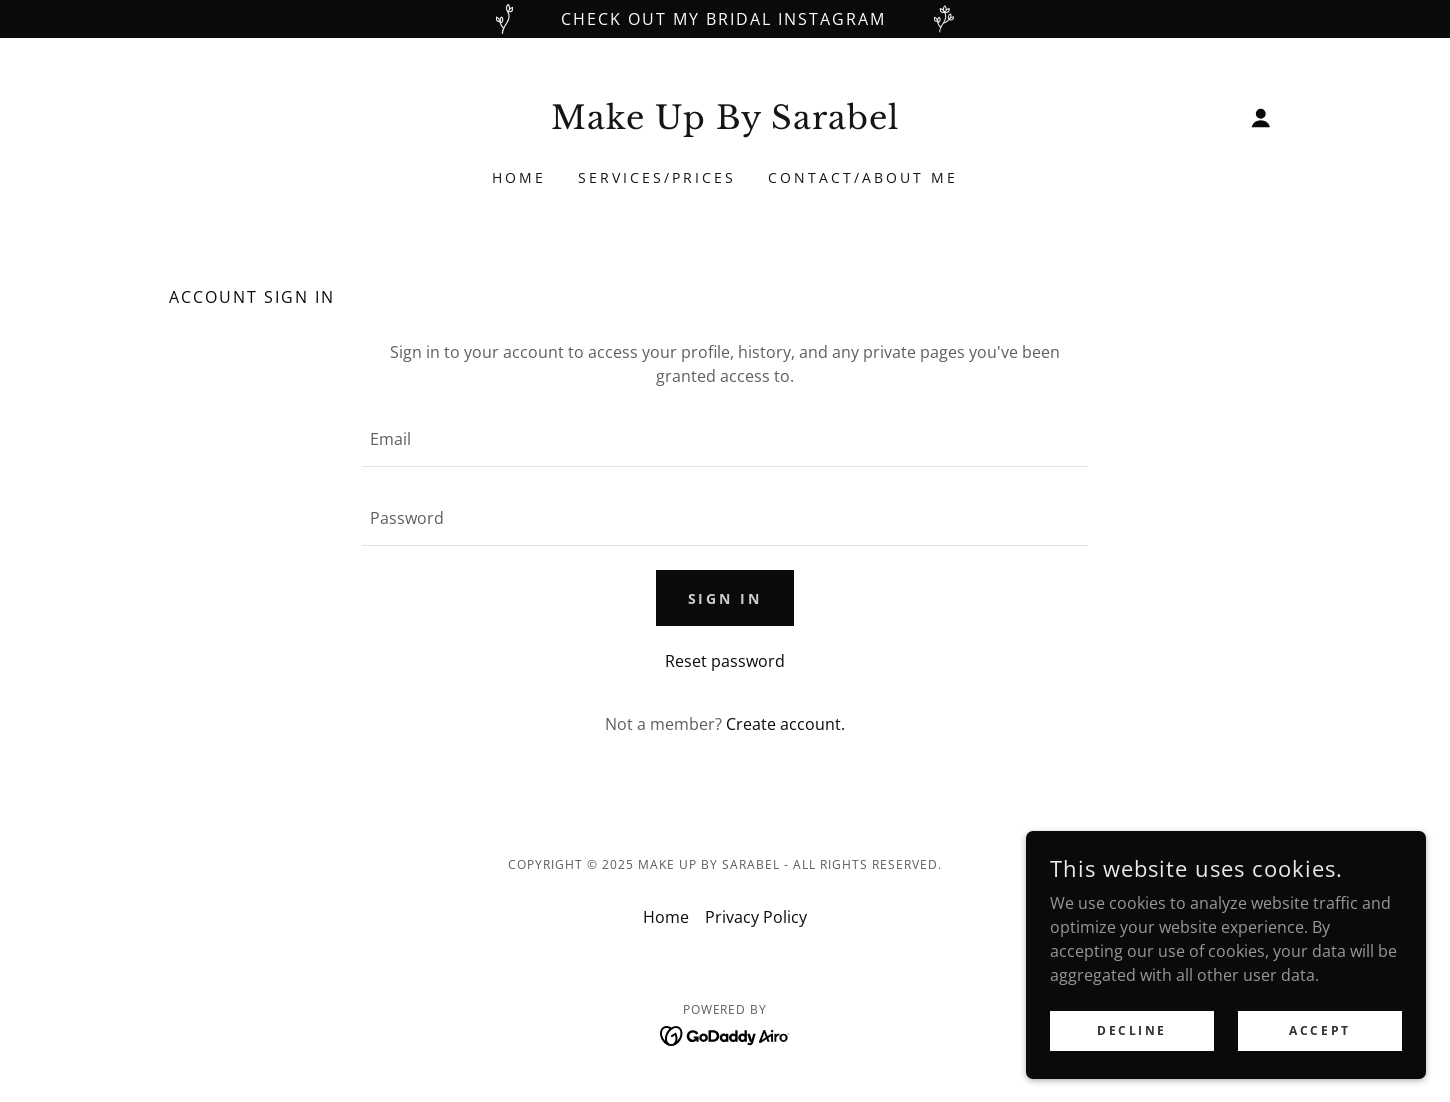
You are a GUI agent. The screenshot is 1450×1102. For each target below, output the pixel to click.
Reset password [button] (725, 661)
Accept (1319, 1030)
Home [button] (666, 917)
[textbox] (724, 439)
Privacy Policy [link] (756, 917)
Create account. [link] (785, 724)
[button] (1261, 118)
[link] (725, 123)
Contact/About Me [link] (863, 177)
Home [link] (519, 177)
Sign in (725, 598)
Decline (1132, 1030)
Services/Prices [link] (657, 177)
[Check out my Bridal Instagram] (725, 19)
